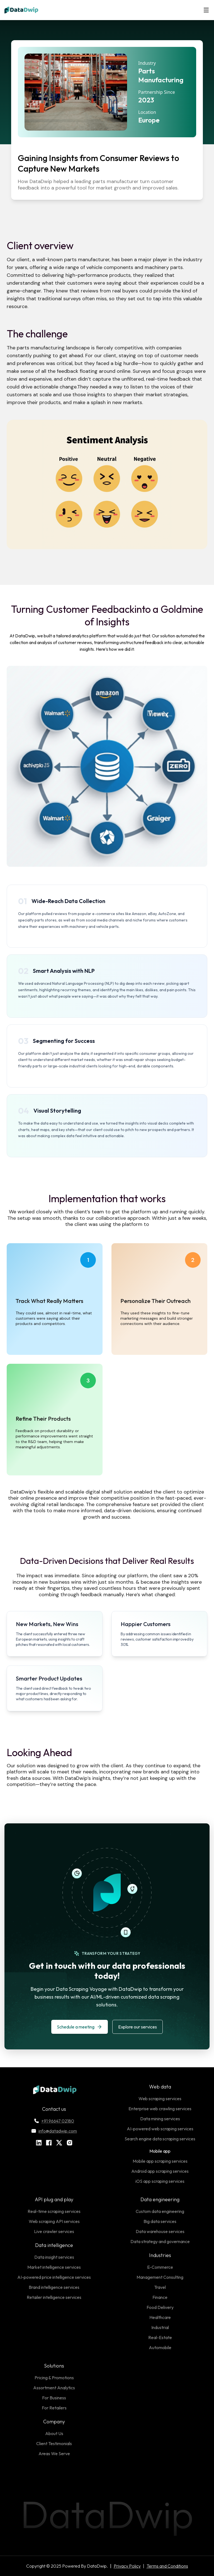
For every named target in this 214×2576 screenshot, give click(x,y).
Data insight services (54, 2257)
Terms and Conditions (167, 2566)
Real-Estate (160, 2337)
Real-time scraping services (54, 2211)
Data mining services (160, 2118)
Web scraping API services (54, 2221)
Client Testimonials (54, 2443)
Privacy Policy (127, 2566)
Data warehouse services (160, 2231)
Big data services (160, 2221)
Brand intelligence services (54, 2287)
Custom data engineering (160, 2211)
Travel (160, 2287)
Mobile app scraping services (160, 2161)
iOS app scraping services (159, 2181)
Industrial (160, 2327)
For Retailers (54, 2408)
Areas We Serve (54, 2453)
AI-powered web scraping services (160, 2128)
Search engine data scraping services (160, 2139)
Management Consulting (160, 2277)
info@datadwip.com (54, 2131)
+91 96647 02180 (54, 2121)
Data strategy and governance (160, 2241)
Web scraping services (159, 2098)
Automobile (160, 2347)
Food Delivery (160, 2307)
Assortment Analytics (54, 2387)
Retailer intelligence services (54, 2297)
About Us (54, 2433)
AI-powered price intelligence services (54, 2277)
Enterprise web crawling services (159, 2108)
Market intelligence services (54, 2267)
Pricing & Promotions (54, 2377)
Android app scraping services (160, 2171)
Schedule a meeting (79, 2027)
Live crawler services (54, 2231)
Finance (159, 2297)
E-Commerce (160, 2267)
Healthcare (160, 2317)
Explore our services (137, 2027)
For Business (54, 2397)
